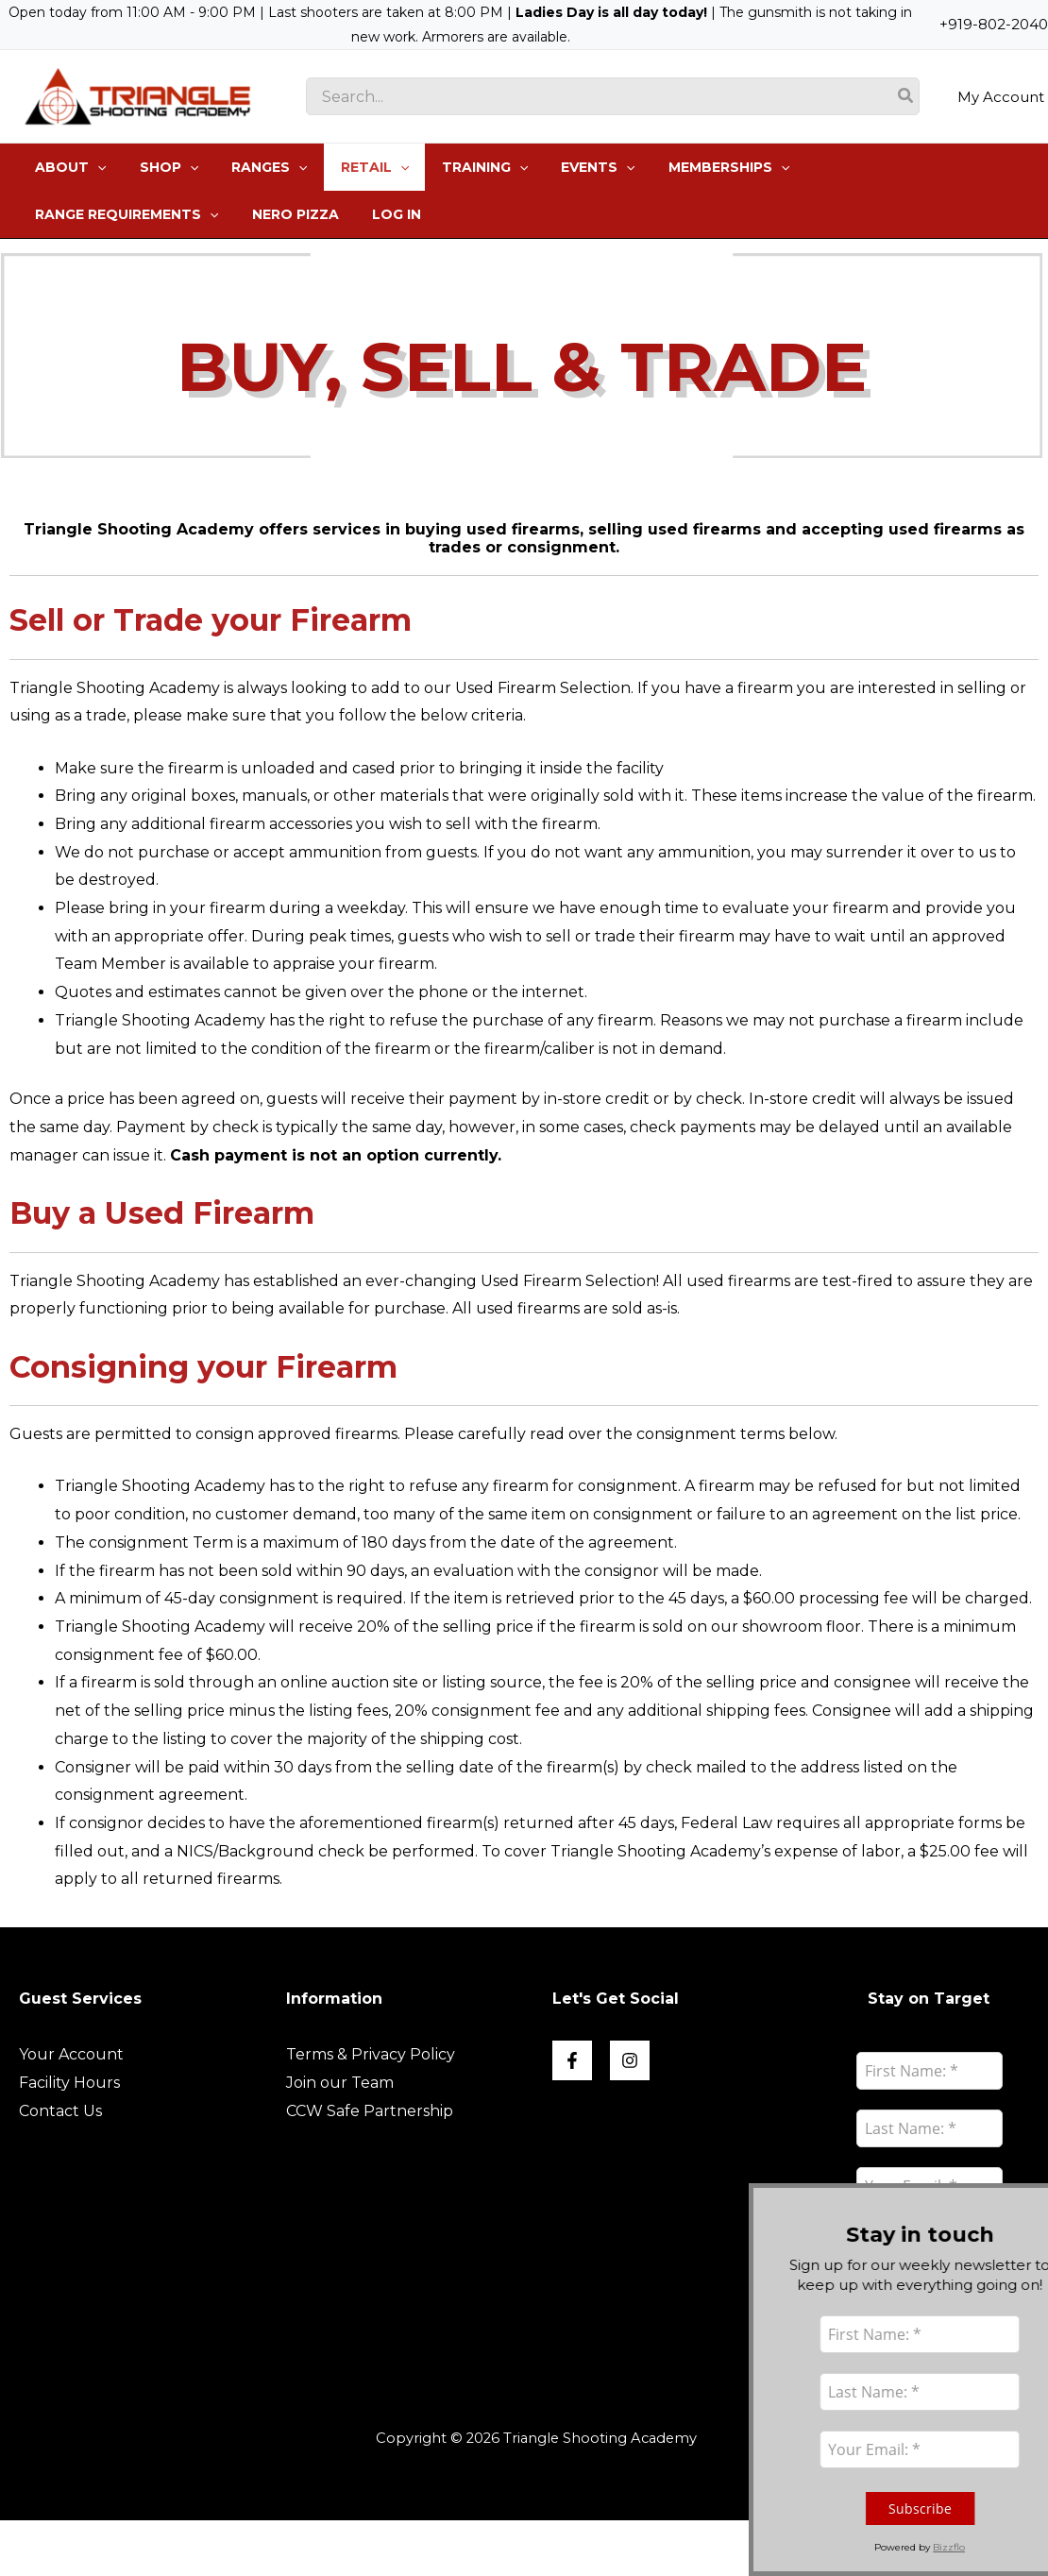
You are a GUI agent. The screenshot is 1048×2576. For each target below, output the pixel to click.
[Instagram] (630, 2060)
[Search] (906, 96)
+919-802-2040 (993, 24)
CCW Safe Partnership (369, 2111)
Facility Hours (69, 2083)
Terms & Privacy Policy (370, 2054)
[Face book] (572, 2060)
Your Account (71, 2054)
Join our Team (340, 2083)
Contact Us (60, 2111)
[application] (94, 167)
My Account (1000, 96)
